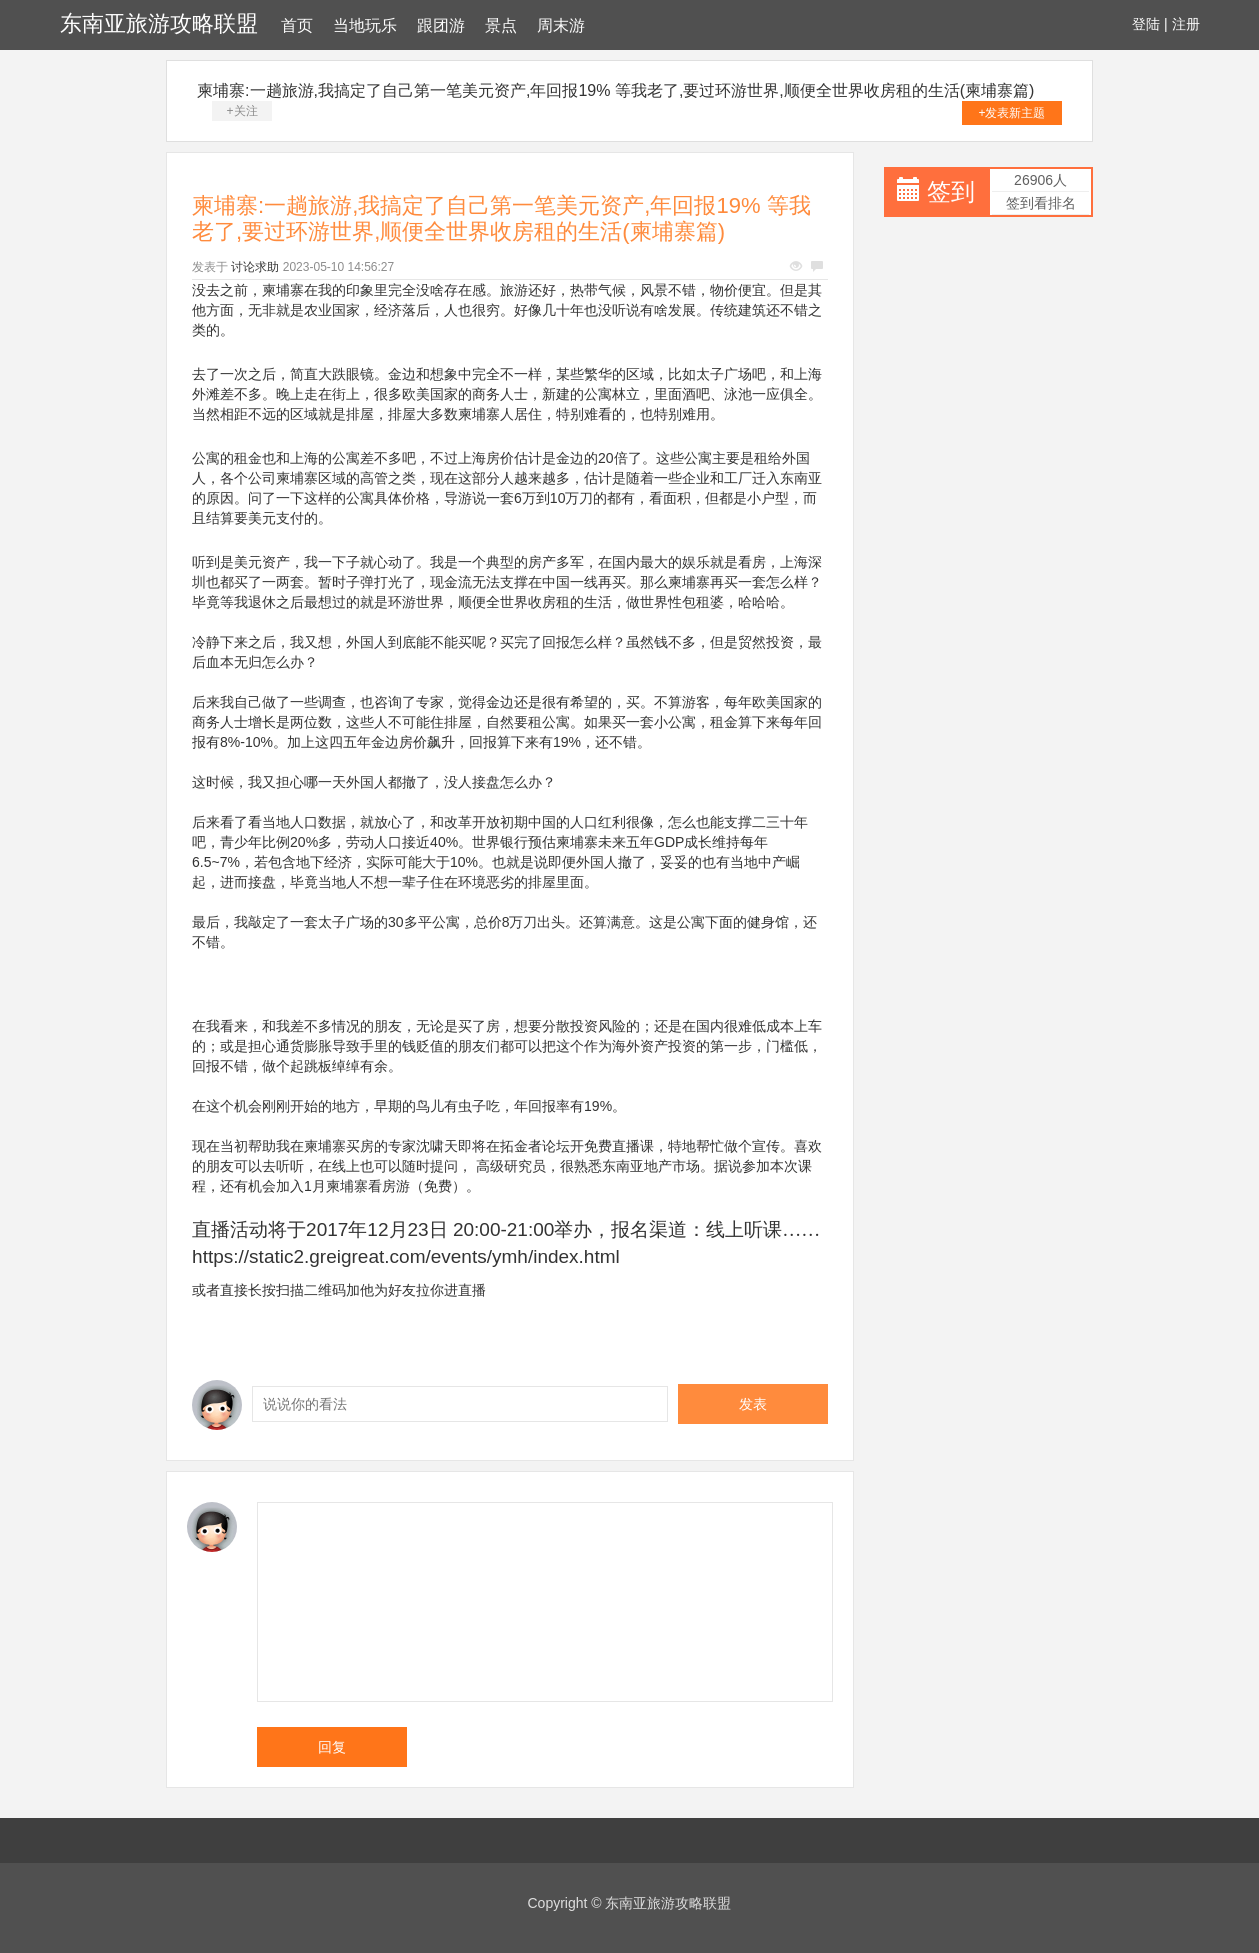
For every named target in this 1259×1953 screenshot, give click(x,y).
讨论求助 (255, 267)
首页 (297, 25)
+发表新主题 (1011, 113)
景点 (501, 25)
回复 (332, 1747)
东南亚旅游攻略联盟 (159, 23)
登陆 (1146, 24)
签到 (951, 191)
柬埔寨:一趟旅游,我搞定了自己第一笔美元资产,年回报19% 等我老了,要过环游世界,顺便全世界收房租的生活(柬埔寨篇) (615, 90)
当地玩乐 (365, 25)
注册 (1186, 24)
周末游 (561, 25)
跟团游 (441, 25)
